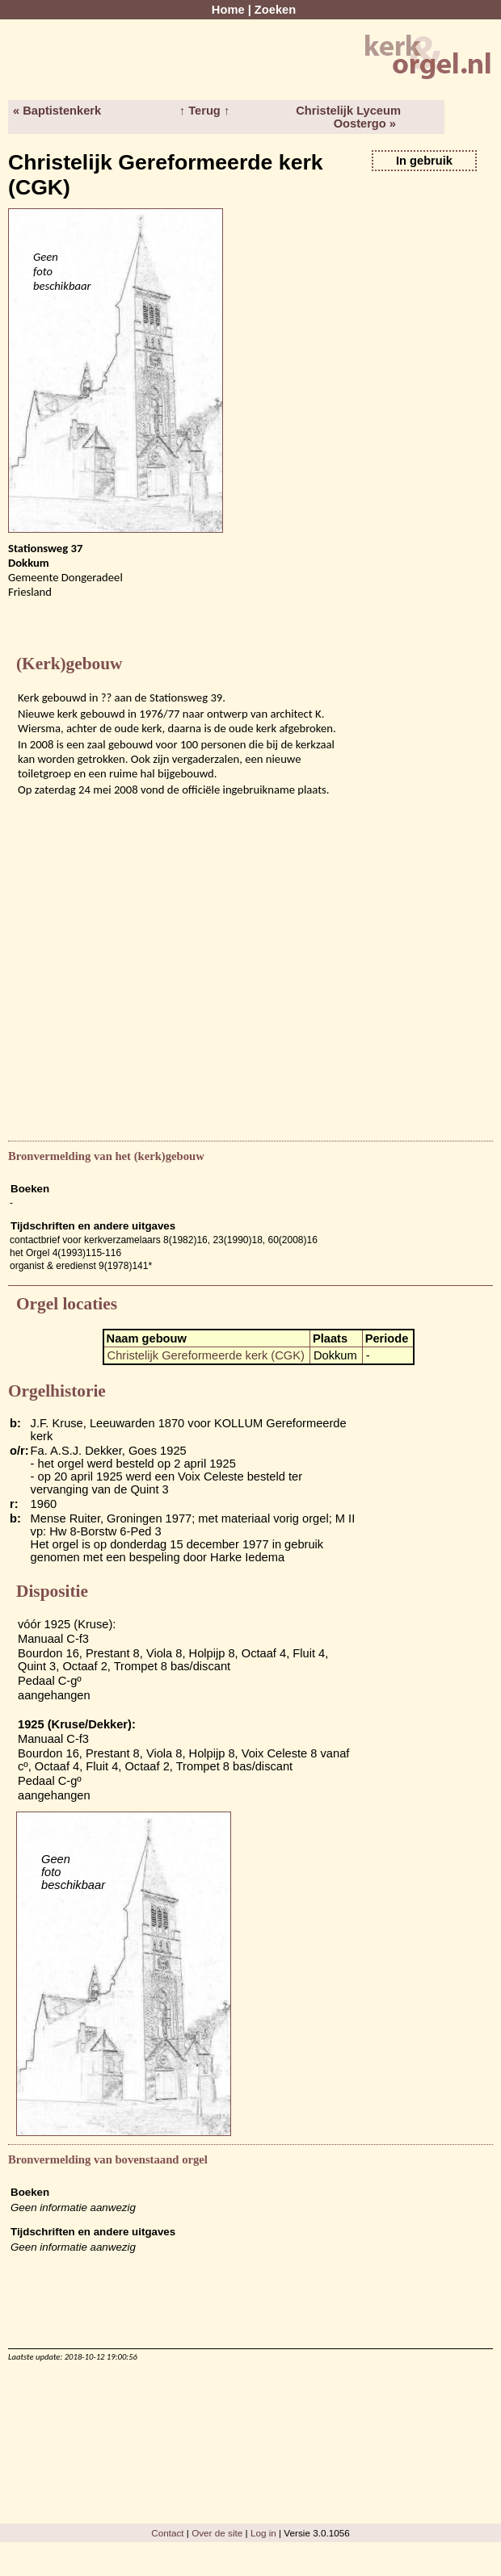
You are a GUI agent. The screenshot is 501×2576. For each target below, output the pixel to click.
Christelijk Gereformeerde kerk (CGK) (206, 1355)
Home (228, 9)
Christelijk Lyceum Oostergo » (348, 117)
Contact (167, 2533)
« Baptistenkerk (57, 110)
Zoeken (275, 9)
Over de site (217, 2533)
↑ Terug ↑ (204, 110)
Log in (263, 2533)
